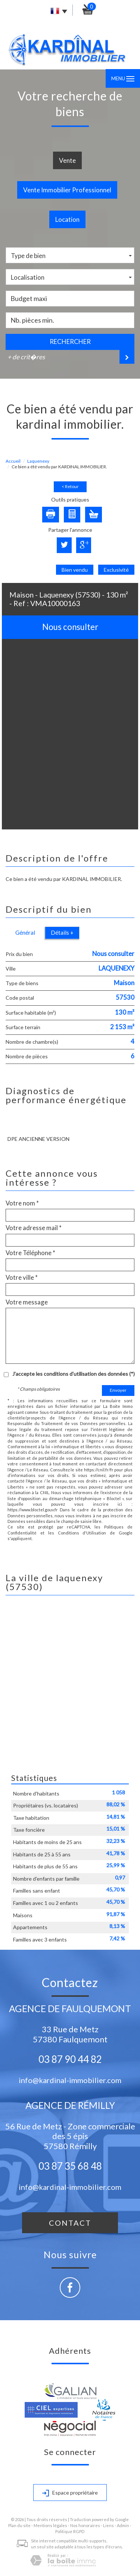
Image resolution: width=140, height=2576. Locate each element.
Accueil (13, 461)
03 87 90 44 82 (70, 2059)
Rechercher (70, 341)
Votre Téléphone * (30, 1253)
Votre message (27, 1302)
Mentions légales (50, 2525)
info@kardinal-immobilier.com (70, 2080)
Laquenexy (38, 461)
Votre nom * (22, 1203)
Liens (108, 2525)
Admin (123, 2525)
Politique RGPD (69, 2531)
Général (25, 932)
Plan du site (19, 2525)
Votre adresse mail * (34, 1228)
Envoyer (118, 1390)
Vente (67, 160)
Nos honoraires (85, 2525)
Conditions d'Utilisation (82, 1532)
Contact (70, 2222)
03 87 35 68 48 (70, 2166)
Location (67, 219)
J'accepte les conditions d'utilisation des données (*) (73, 1374)
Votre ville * (22, 1277)
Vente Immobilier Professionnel (67, 190)
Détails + (62, 932)
